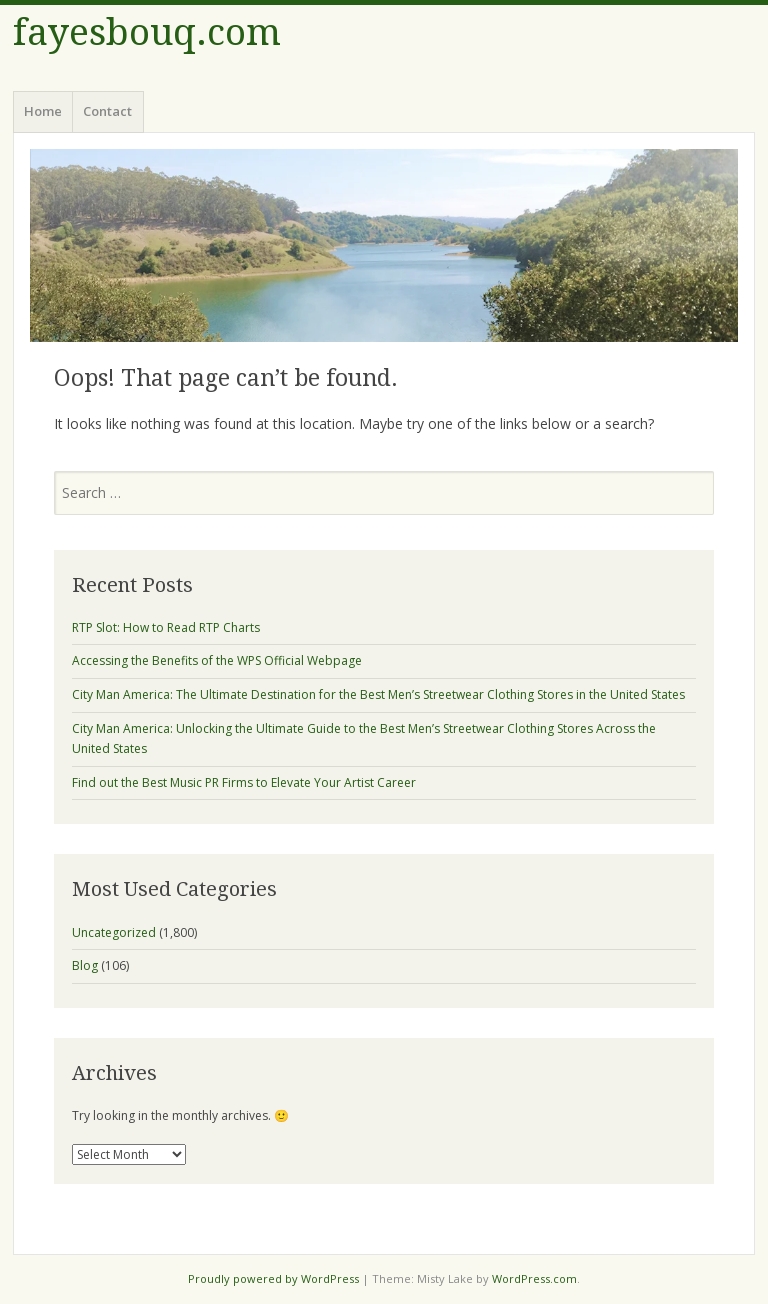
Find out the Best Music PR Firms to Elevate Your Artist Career (244, 782)
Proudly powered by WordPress (273, 1278)
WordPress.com (534, 1278)
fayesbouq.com (147, 32)
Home (43, 111)
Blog (85, 965)
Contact (107, 111)
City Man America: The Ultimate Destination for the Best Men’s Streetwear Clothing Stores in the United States (378, 694)
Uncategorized (114, 932)
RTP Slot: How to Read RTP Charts (166, 627)
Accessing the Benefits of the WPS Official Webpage (217, 660)
